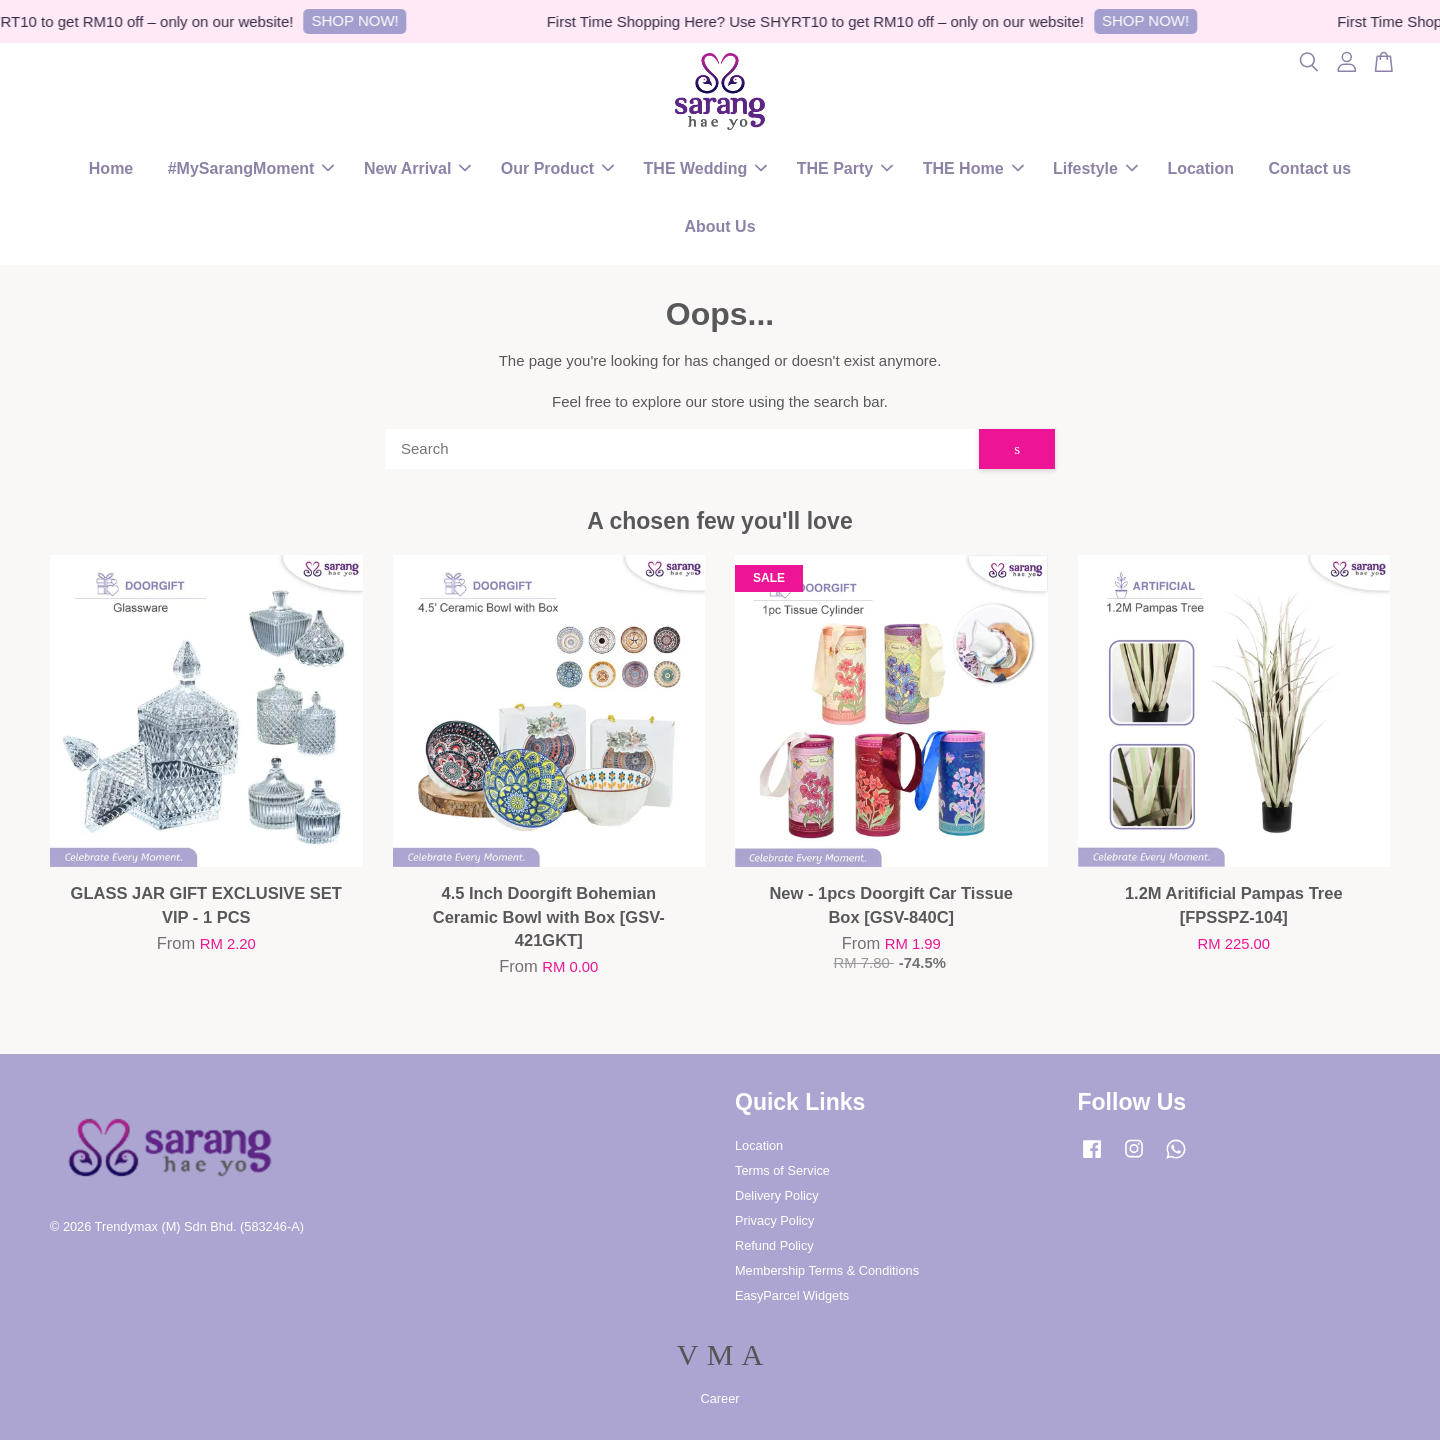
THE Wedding (706, 168)
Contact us (1310, 168)
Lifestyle (1095, 168)
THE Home (973, 168)
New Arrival (417, 168)
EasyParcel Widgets (792, 1295)
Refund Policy (774, 1245)
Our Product (557, 168)
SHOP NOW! (361, 20)
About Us (719, 226)
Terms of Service (782, 1170)
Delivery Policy (777, 1195)
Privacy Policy (774, 1220)
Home (111, 168)
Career (720, 1398)
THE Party (845, 168)
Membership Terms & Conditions (827, 1270)
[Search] (682, 449)
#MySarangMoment (251, 168)
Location (1200, 168)
